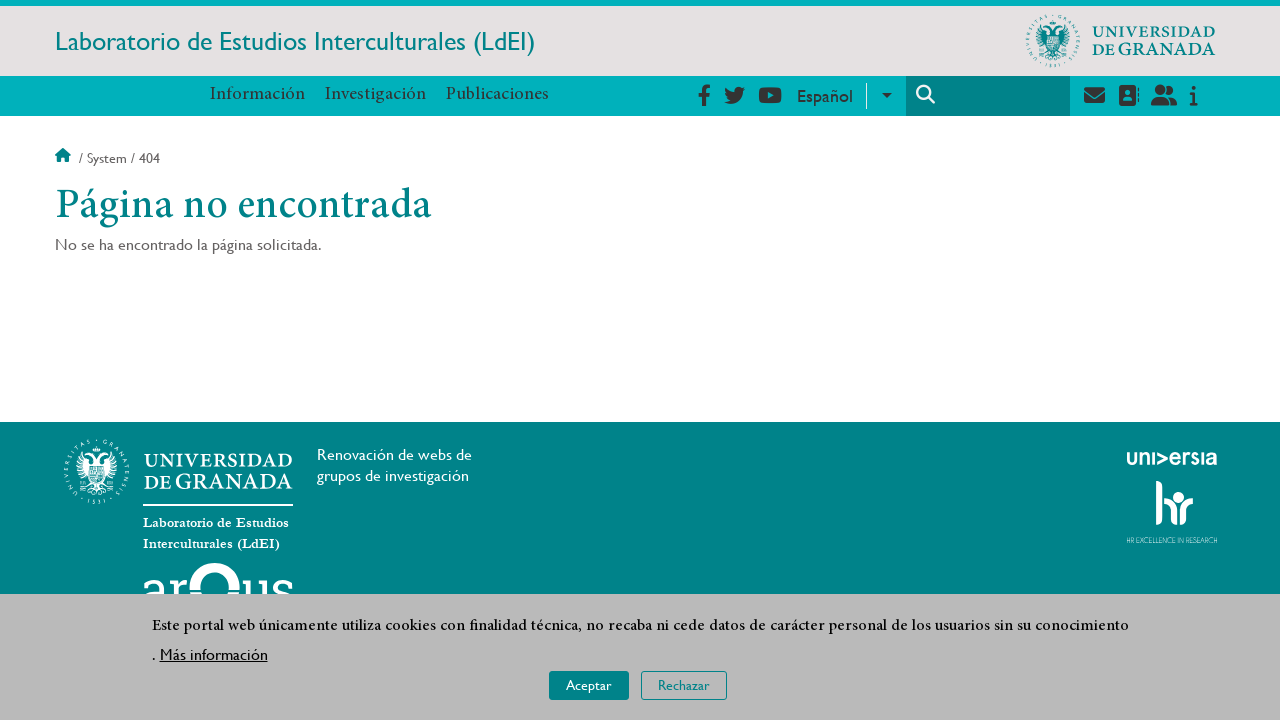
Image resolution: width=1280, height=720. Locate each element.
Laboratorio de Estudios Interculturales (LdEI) (295, 41)
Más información (214, 654)
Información (257, 95)
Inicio (65, 158)
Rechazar (684, 685)
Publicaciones (497, 95)
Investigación (375, 95)
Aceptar (589, 685)
